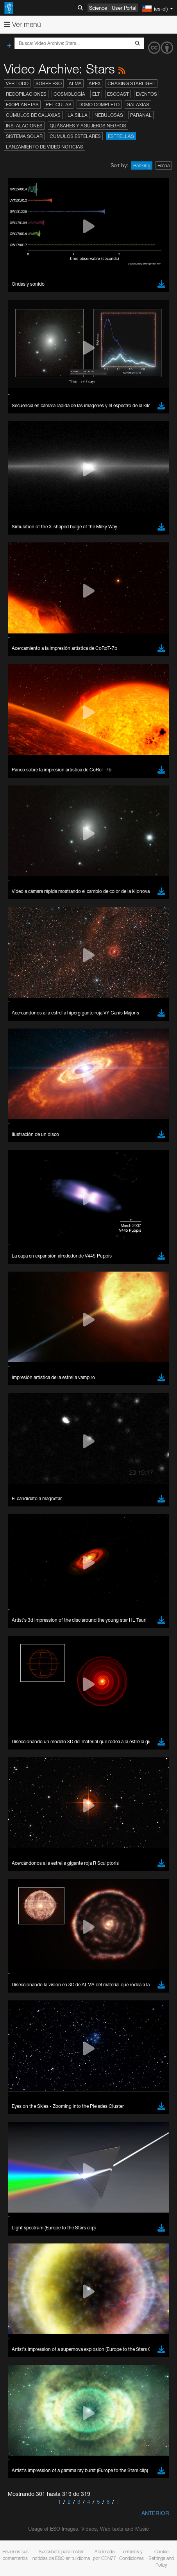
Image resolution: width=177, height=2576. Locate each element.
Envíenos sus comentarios (15, 2555)
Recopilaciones (26, 94)
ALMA (75, 83)
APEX (94, 83)
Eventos (146, 94)
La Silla (78, 115)
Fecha (163, 165)
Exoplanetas (22, 104)
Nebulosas (109, 115)
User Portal (124, 8)
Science (98, 8)
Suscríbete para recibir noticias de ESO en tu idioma (61, 2555)
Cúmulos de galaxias (33, 115)
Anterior (155, 2513)
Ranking (141, 165)
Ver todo (17, 83)
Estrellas (121, 136)
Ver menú (22, 24)
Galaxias (138, 104)
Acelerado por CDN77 (104, 2555)
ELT (96, 94)
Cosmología (69, 94)
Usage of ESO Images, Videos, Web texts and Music (88, 2529)
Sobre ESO (49, 83)
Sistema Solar (24, 136)
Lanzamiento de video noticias (44, 147)
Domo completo (99, 104)
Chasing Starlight (131, 83)
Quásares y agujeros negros (88, 126)
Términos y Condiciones (131, 2555)
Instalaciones (24, 126)
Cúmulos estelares (75, 136)
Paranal (141, 115)
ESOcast (118, 94)
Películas (59, 104)
